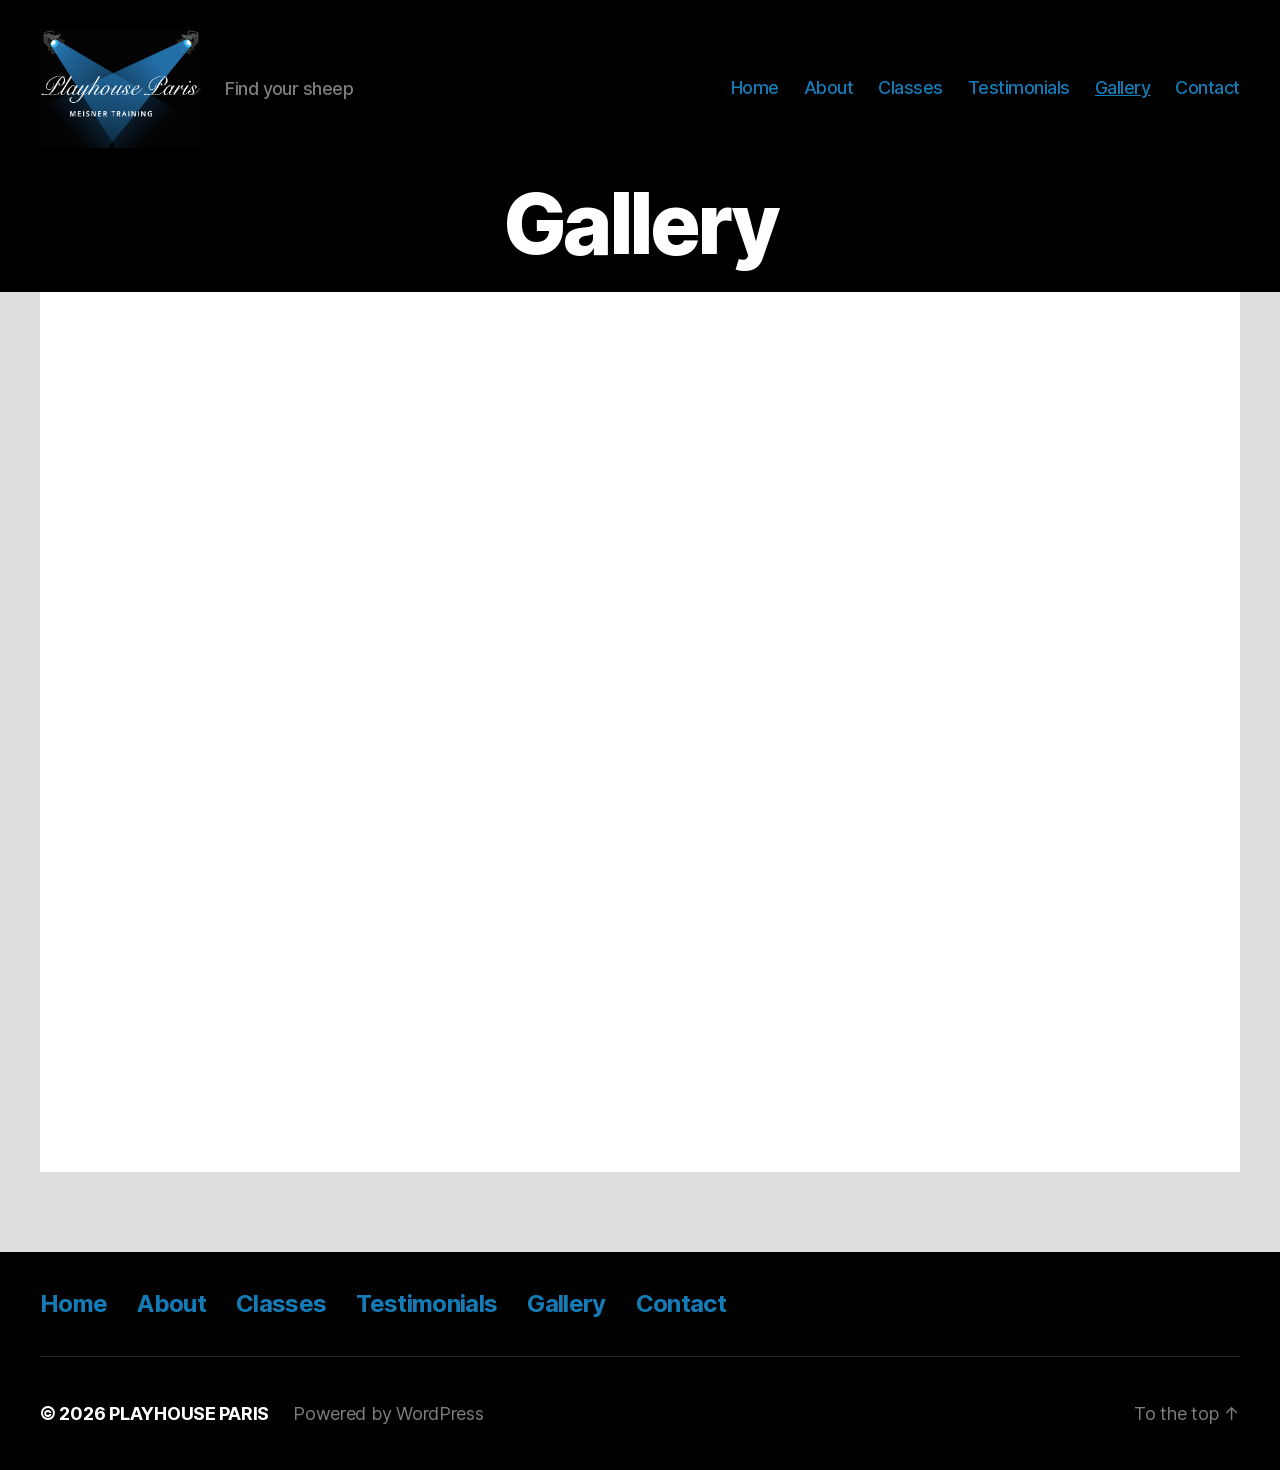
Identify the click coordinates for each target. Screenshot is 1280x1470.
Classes (910, 87)
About (829, 87)
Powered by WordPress (388, 1413)
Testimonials (1019, 87)
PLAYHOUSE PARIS (189, 1413)
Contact (1207, 87)
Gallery (1123, 87)
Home (755, 87)
